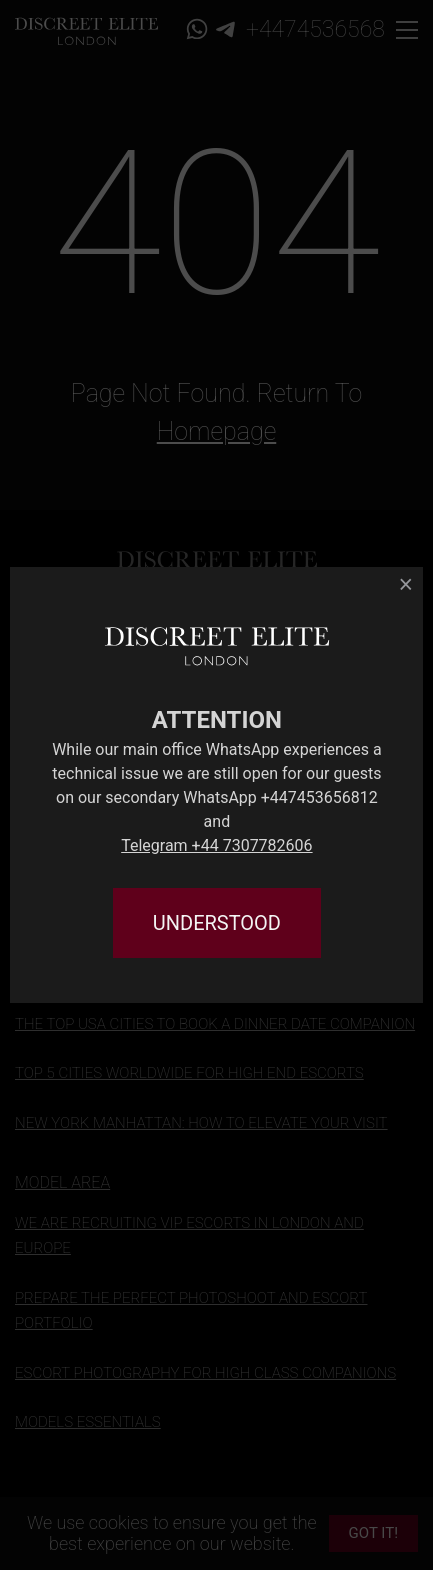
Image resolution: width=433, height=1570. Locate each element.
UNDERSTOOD (217, 923)
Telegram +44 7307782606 (216, 845)
